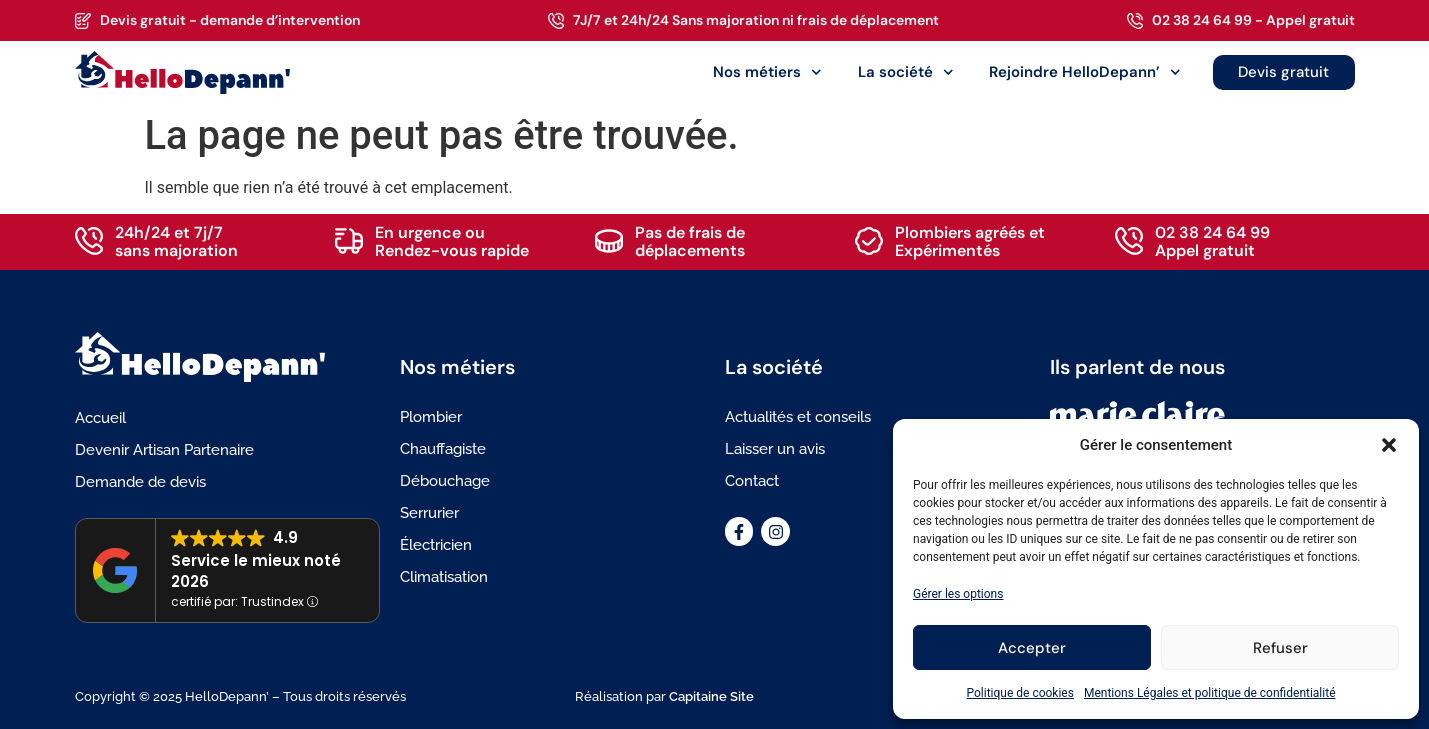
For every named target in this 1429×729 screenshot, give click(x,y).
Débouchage (445, 481)
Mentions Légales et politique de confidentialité (1210, 693)
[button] (1389, 445)
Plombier (431, 417)
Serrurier (429, 513)
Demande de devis (140, 482)
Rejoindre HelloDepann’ (1085, 72)
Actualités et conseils (798, 417)
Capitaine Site (711, 696)
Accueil (100, 418)
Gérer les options (958, 594)
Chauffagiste (443, 449)
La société (906, 72)
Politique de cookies (1020, 693)
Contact (752, 481)
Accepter (1032, 648)
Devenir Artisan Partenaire (164, 450)
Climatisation (444, 577)
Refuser (1280, 648)
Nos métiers (767, 72)
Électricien (436, 545)
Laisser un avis (775, 449)
